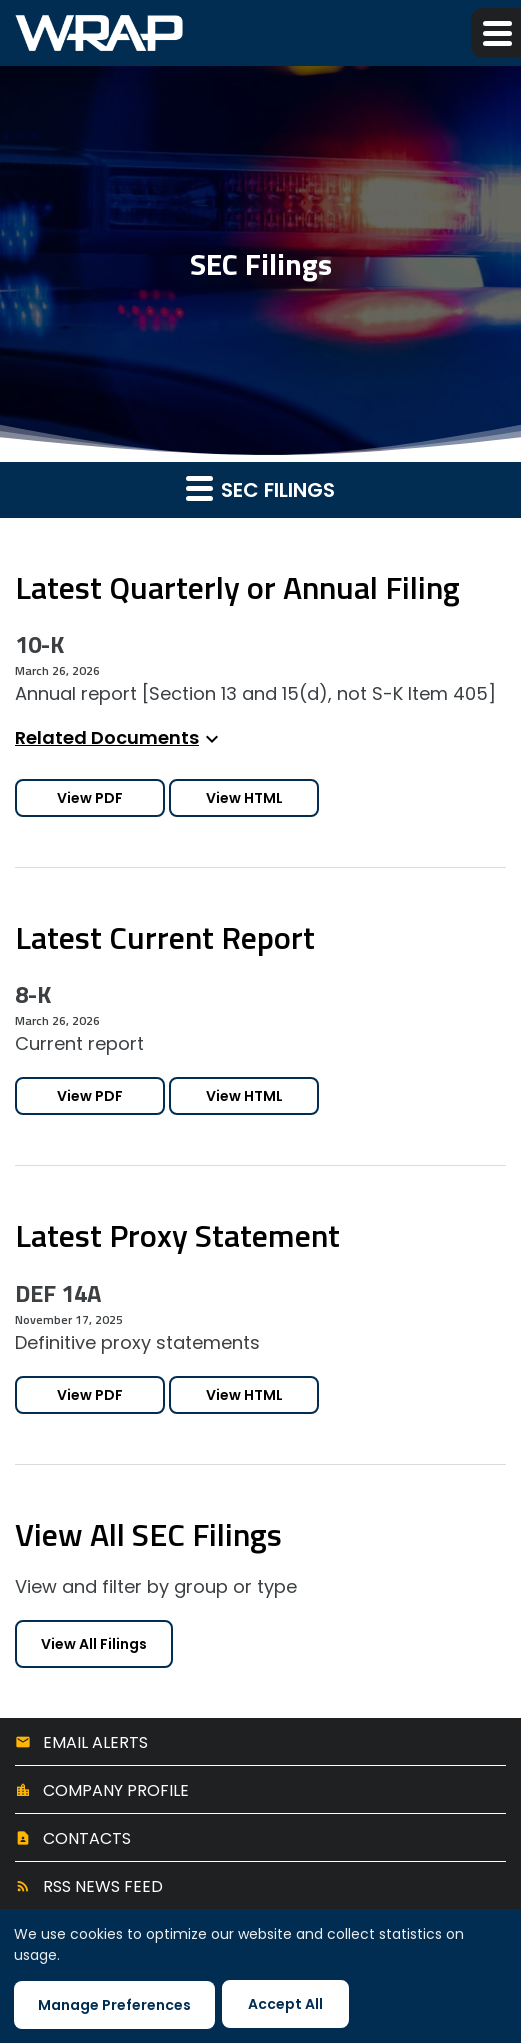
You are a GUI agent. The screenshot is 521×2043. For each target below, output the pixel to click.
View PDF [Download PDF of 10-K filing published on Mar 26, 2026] (90, 798)
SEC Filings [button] (260, 489)
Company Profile (116, 1790)
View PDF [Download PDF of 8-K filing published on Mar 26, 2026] (90, 1096)
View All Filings (94, 1644)
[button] (496, 33)
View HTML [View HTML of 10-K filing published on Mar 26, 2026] (244, 798)
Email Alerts (95, 1742)
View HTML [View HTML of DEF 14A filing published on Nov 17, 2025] (244, 1395)
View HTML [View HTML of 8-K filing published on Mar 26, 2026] (244, 1096)
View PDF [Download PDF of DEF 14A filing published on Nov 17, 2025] (90, 1395)
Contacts (87, 1838)
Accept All (285, 2004)
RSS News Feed (103, 1886)
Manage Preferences (114, 2005)
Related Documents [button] (119, 737)
